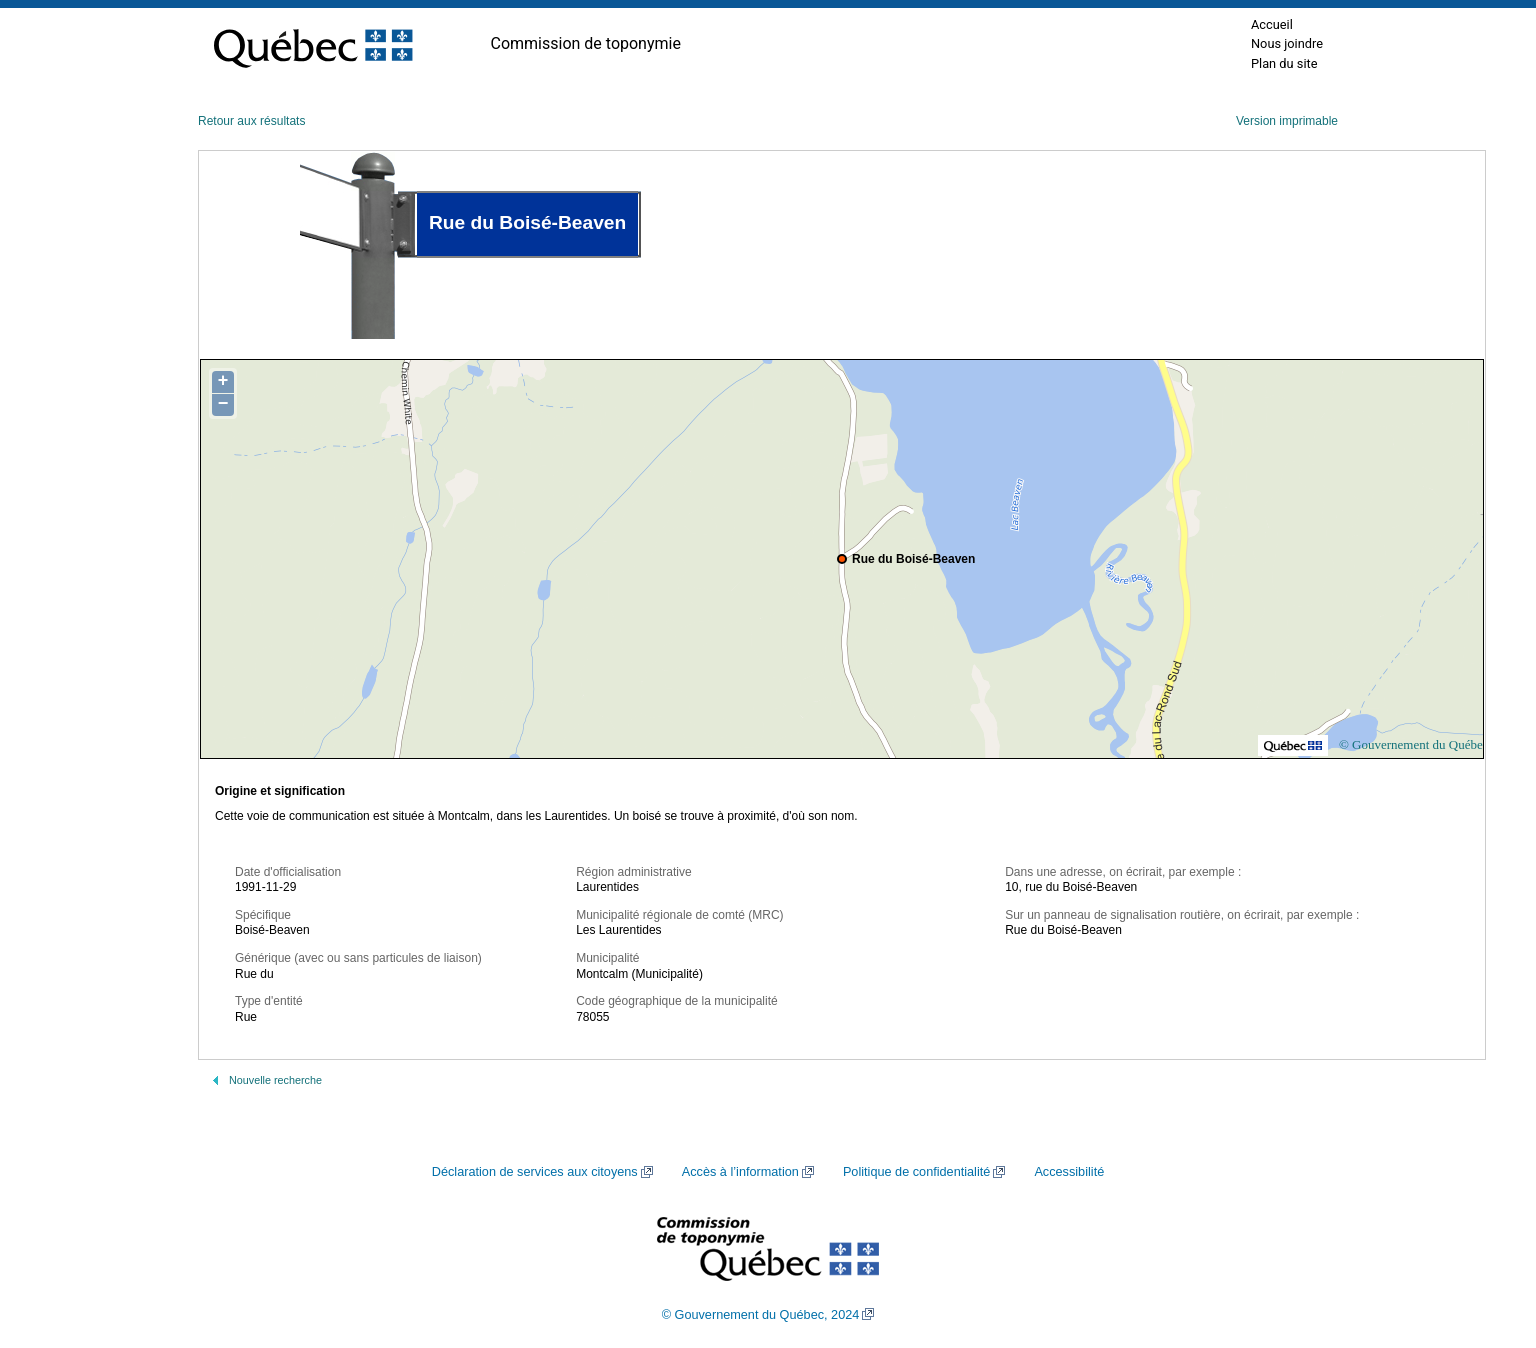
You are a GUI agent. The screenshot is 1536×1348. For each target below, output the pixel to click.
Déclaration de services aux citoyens (535, 1172)
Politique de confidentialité (916, 1172)
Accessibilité (1069, 1172)
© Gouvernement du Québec (1414, 744)
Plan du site (1284, 63)
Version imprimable (1287, 121)
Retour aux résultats (251, 121)
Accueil (1272, 24)
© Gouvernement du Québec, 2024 (761, 1315)
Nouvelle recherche (275, 1080)
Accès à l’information (740, 1172)
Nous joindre (1287, 43)
